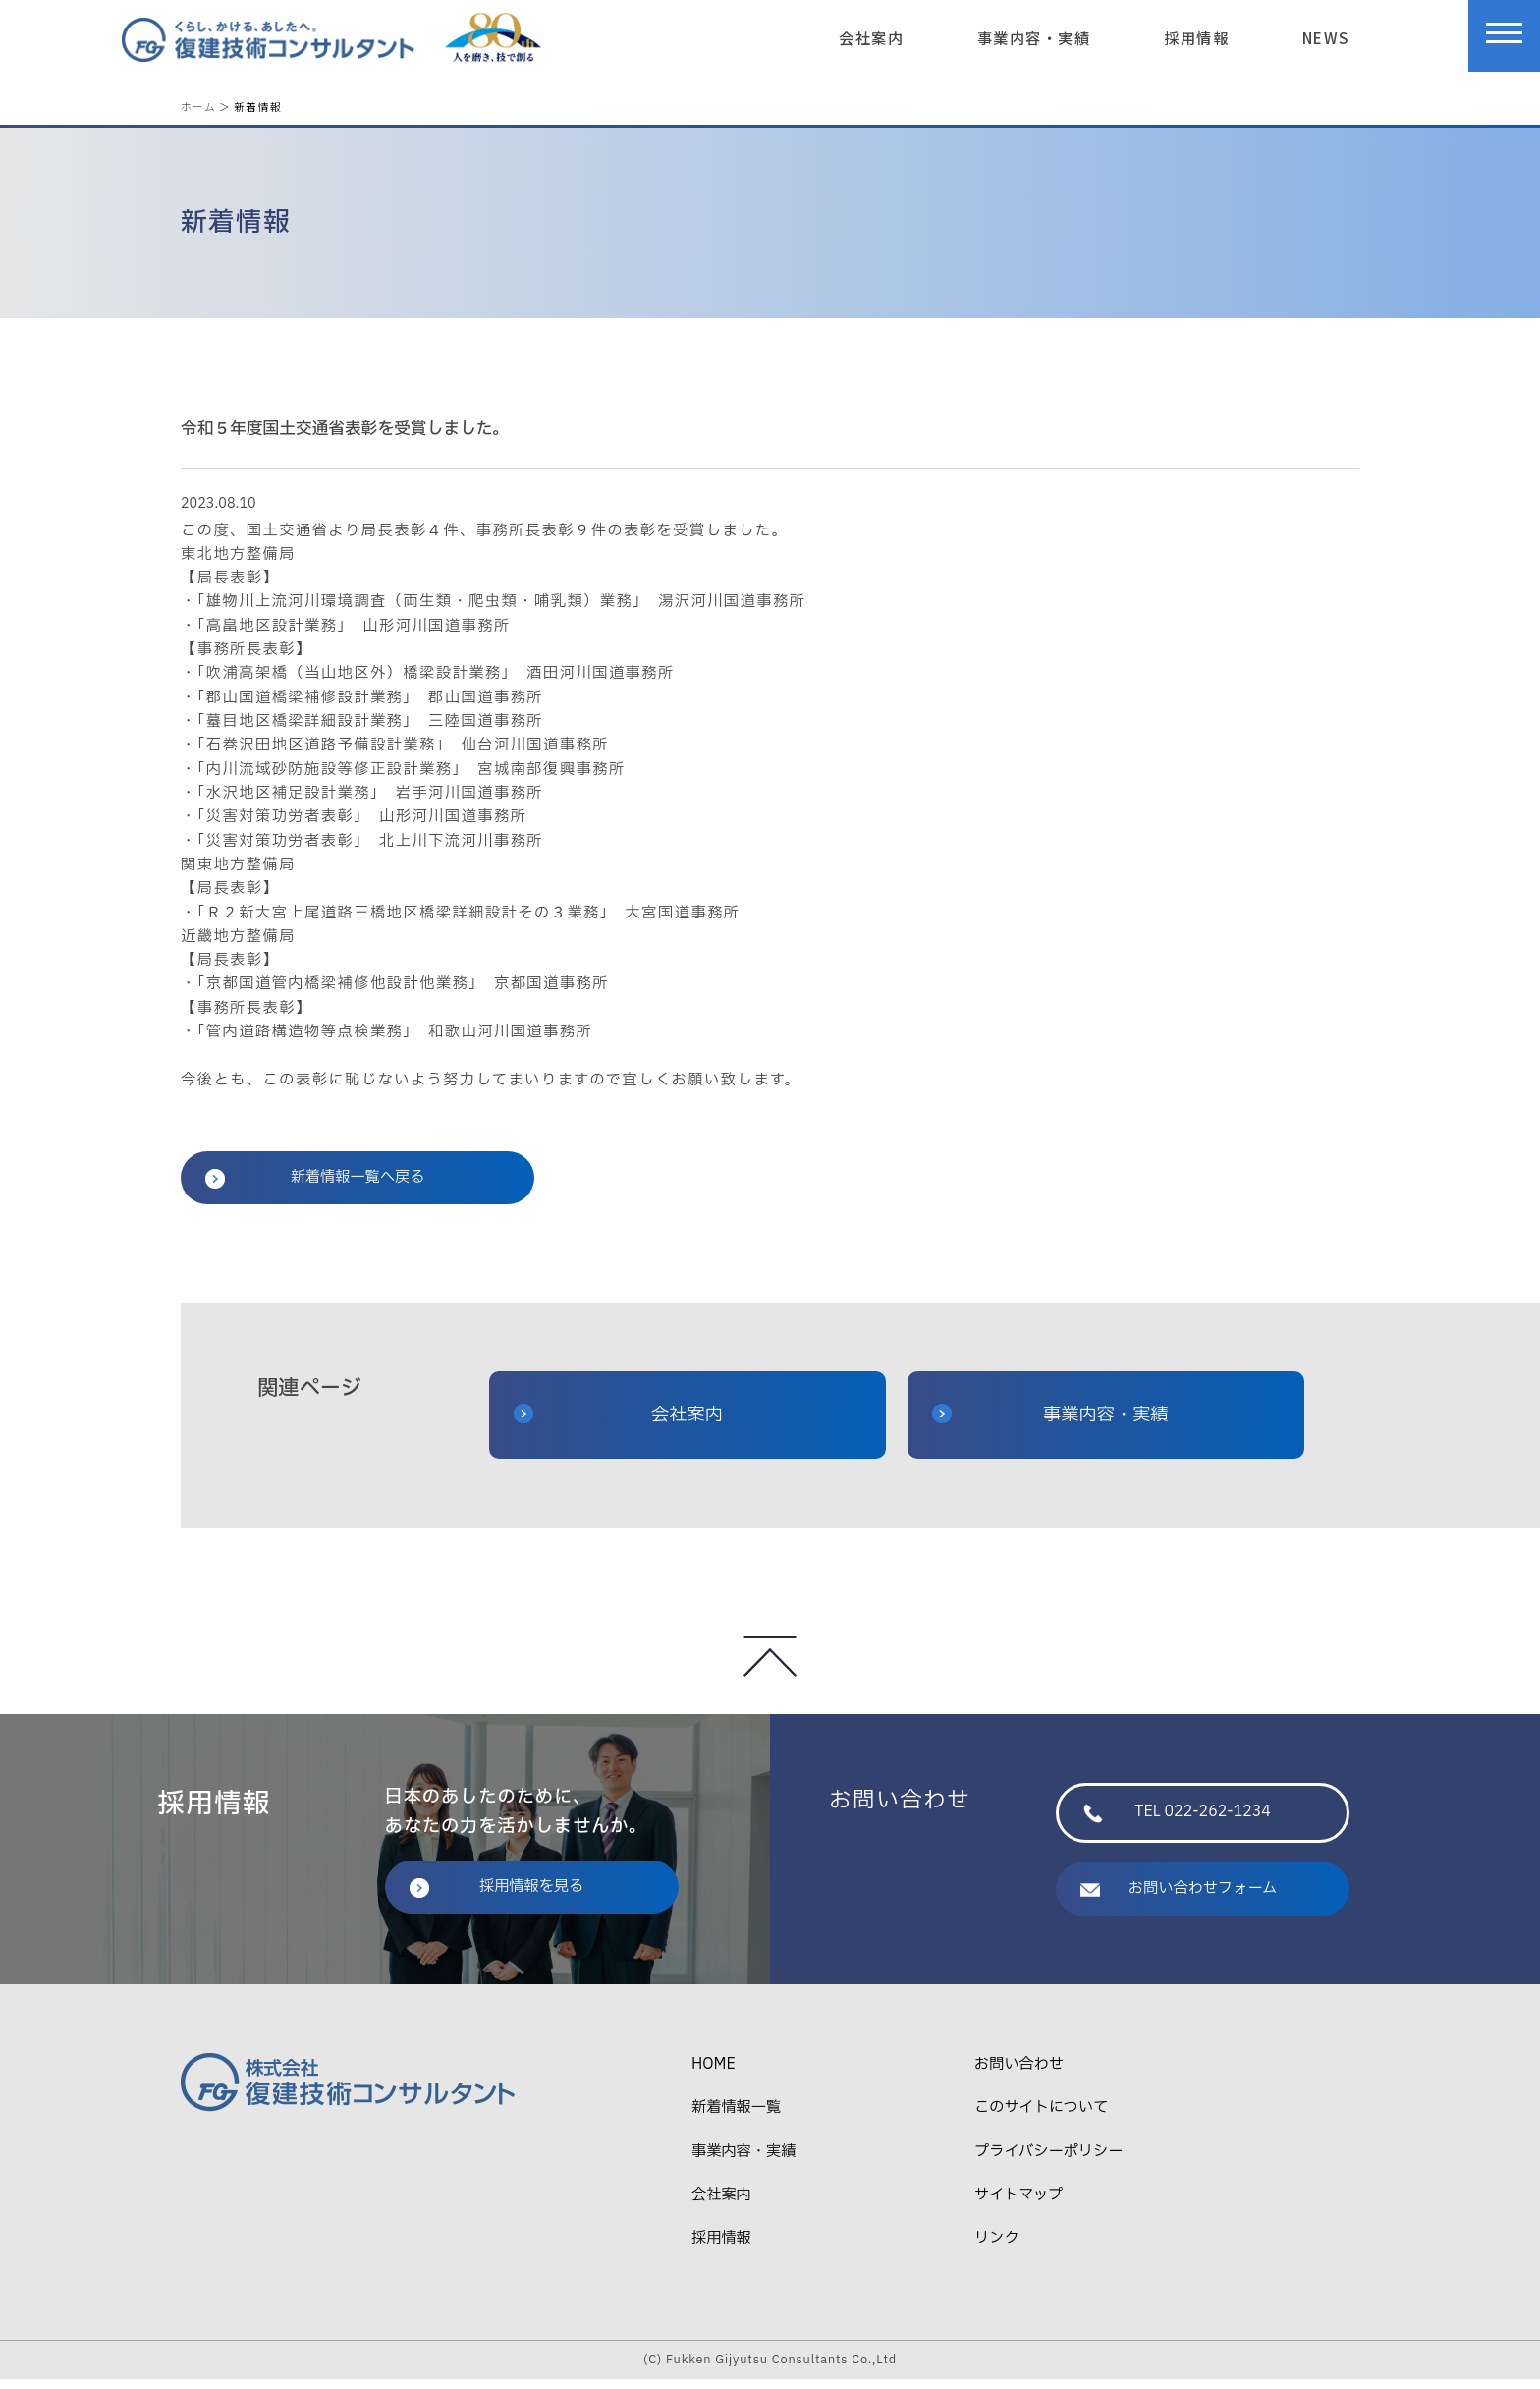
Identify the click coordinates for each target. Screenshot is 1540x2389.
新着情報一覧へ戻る (314, 1187)
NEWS (1325, 37)
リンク (996, 2248)
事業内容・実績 (1034, 37)
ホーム (198, 106)
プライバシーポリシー (1048, 2161)
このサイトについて (1041, 2117)
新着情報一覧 (736, 2117)
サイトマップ (1018, 2205)
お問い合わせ (1019, 2074)
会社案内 (871, 37)
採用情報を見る (497, 1896)
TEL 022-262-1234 (1177, 1821)
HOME (713, 2074)
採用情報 (1196, 37)
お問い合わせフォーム (1178, 1898)
